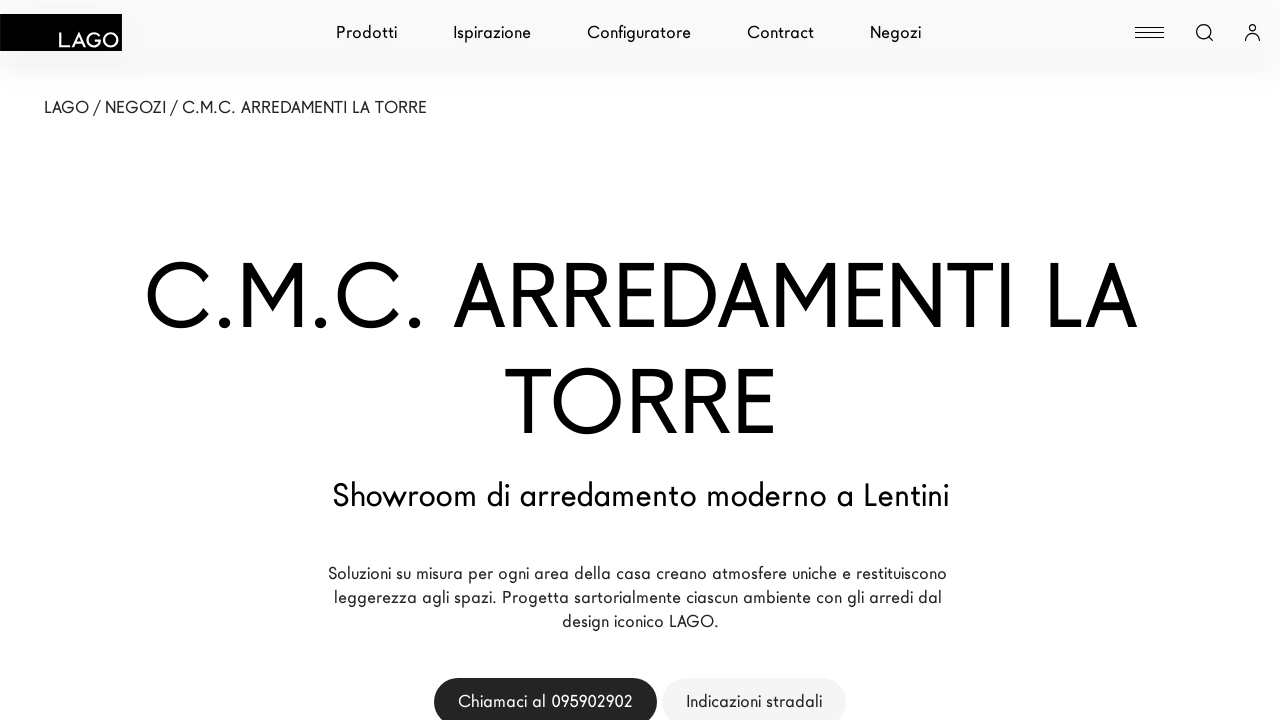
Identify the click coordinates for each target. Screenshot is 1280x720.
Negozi (895, 32)
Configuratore (639, 32)
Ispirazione (492, 32)
